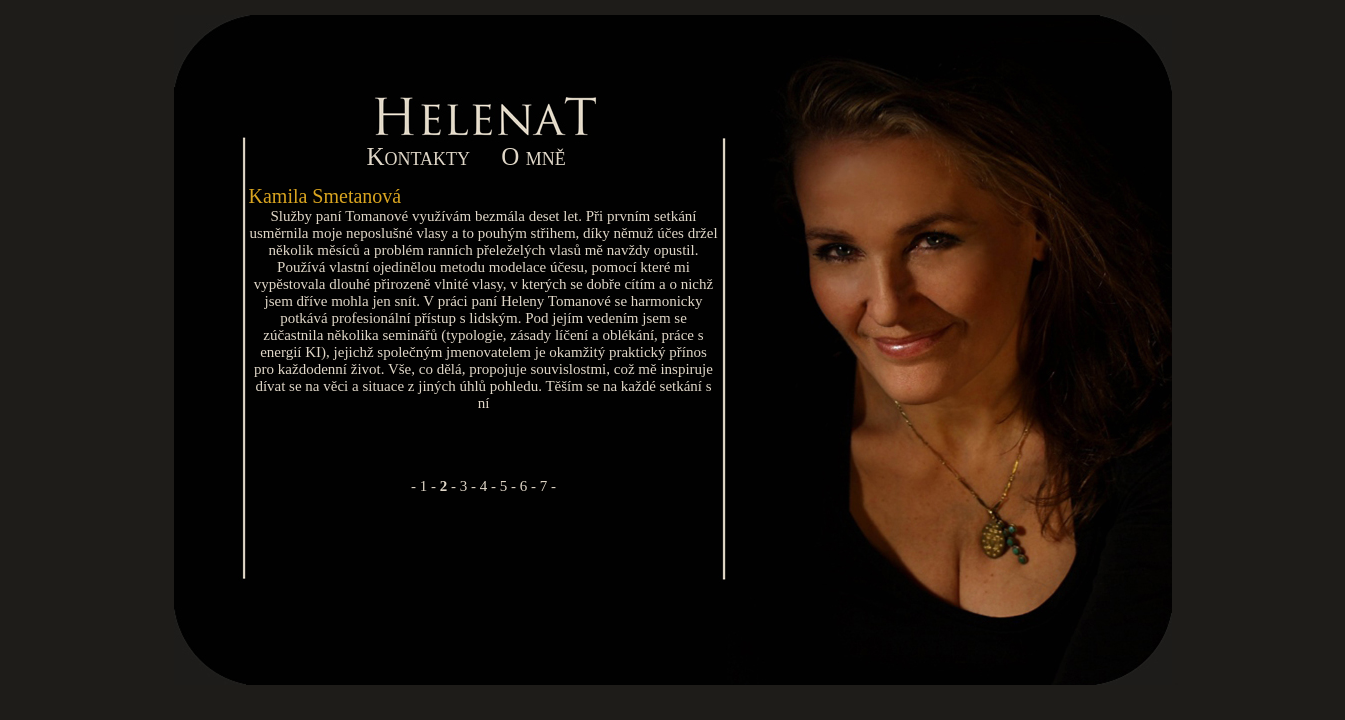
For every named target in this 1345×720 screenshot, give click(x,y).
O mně (533, 156)
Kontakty (419, 156)
